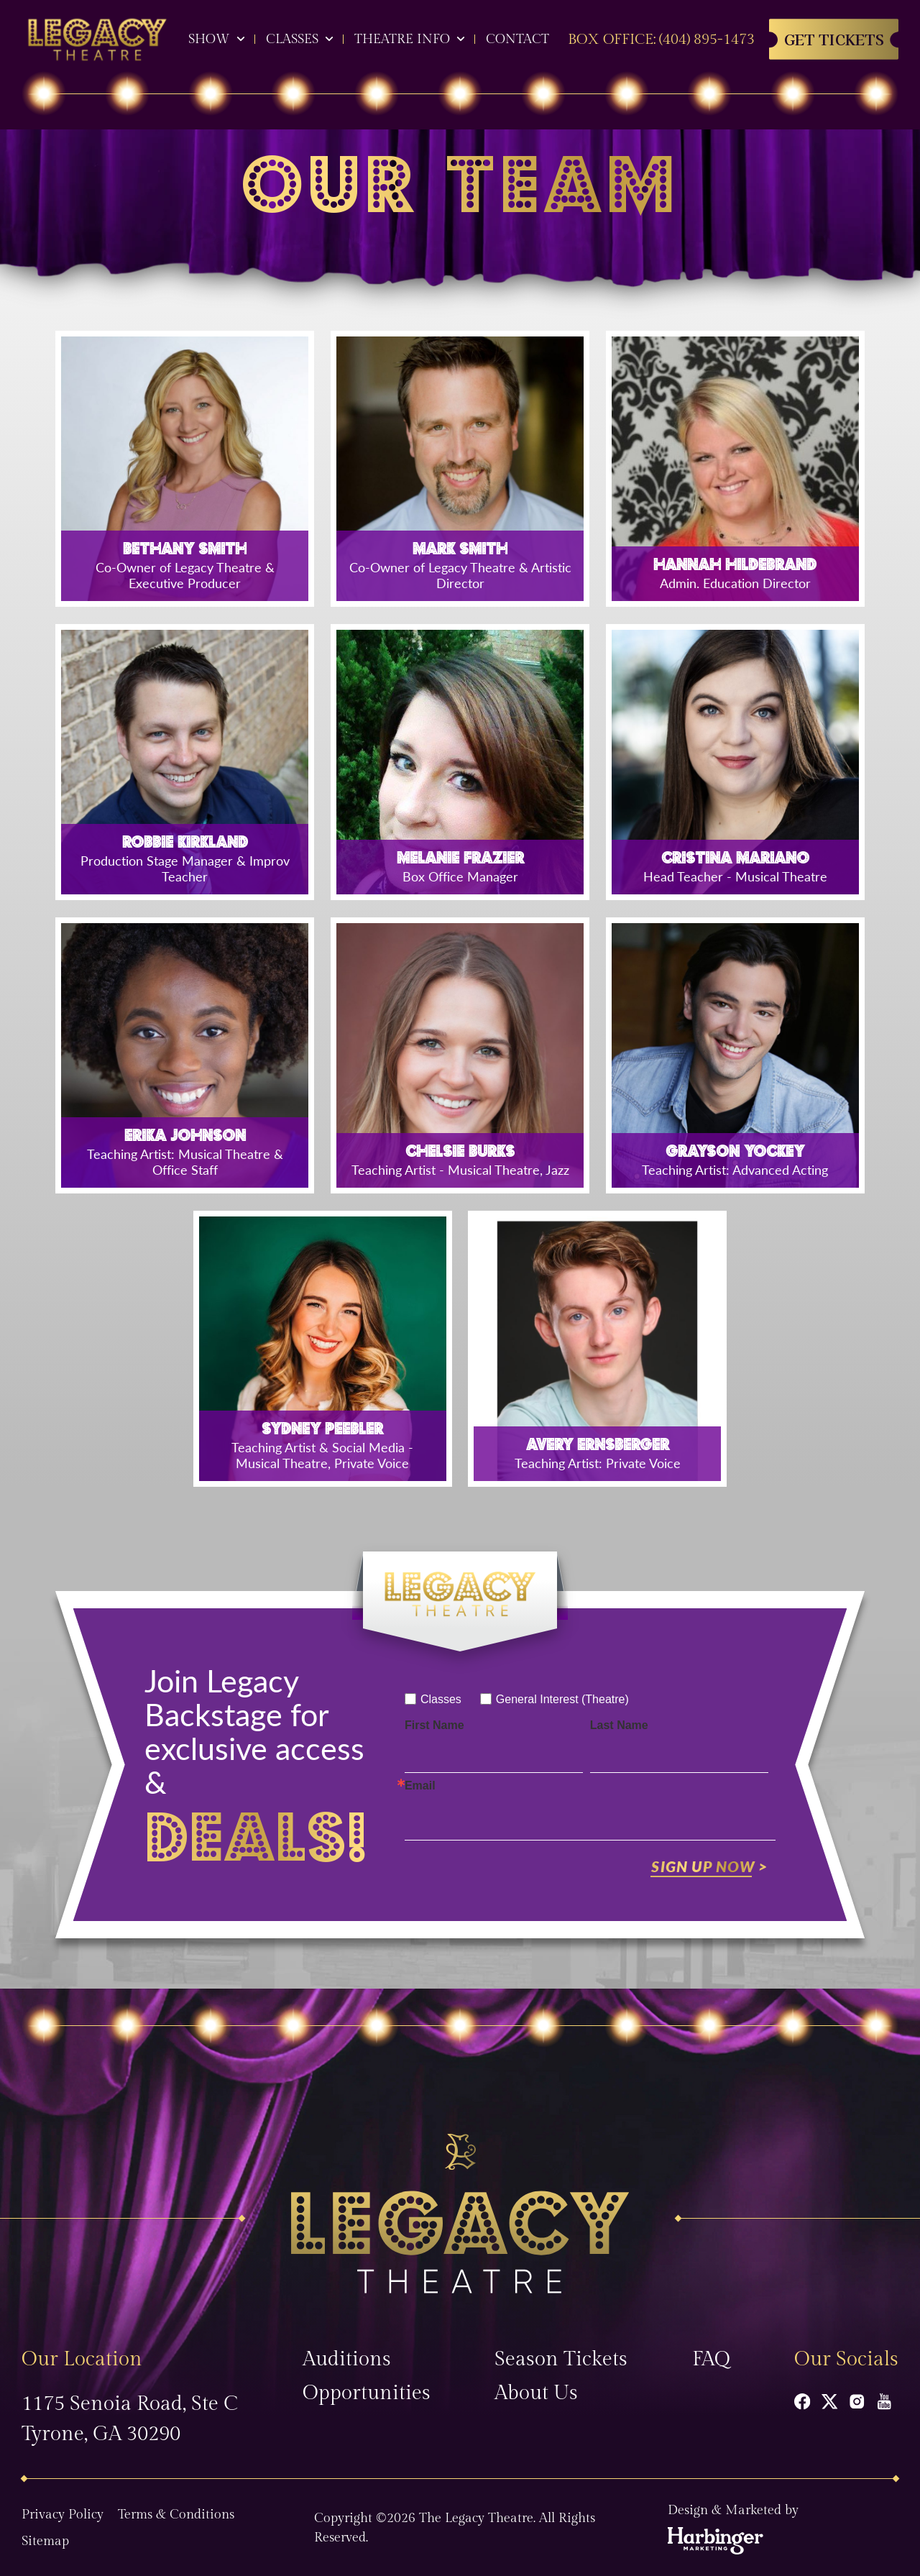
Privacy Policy (63, 2514)
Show (209, 39)
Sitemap (45, 2541)
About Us (536, 2393)
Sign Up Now (703, 1866)
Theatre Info (402, 39)
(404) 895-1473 (707, 39)
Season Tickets (560, 2359)
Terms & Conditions (176, 2514)
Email (420, 1786)
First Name (434, 1725)
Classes (292, 39)
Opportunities (367, 2393)
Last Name (619, 1725)
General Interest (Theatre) (562, 1699)
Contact (517, 39)
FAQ (711, 2359)
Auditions (347, 2359)
